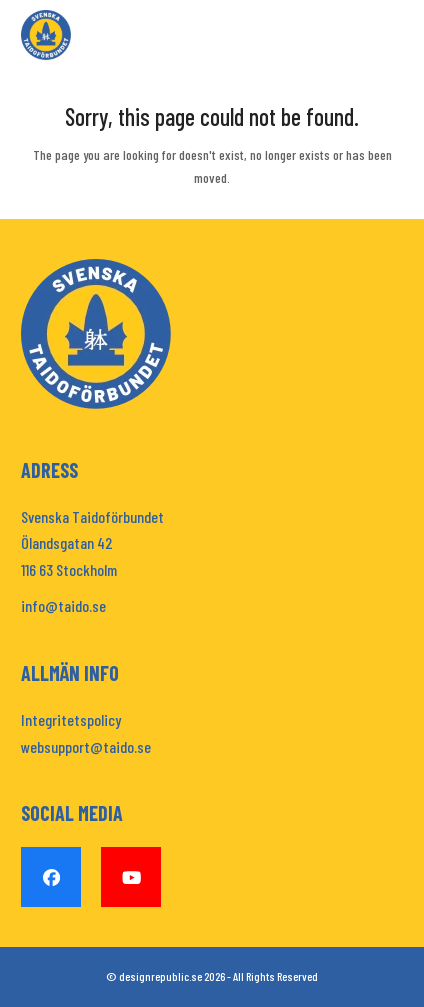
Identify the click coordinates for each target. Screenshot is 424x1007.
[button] (392, 35)
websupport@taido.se (86, 746)
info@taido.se (63, 605)
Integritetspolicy (71, 719)
